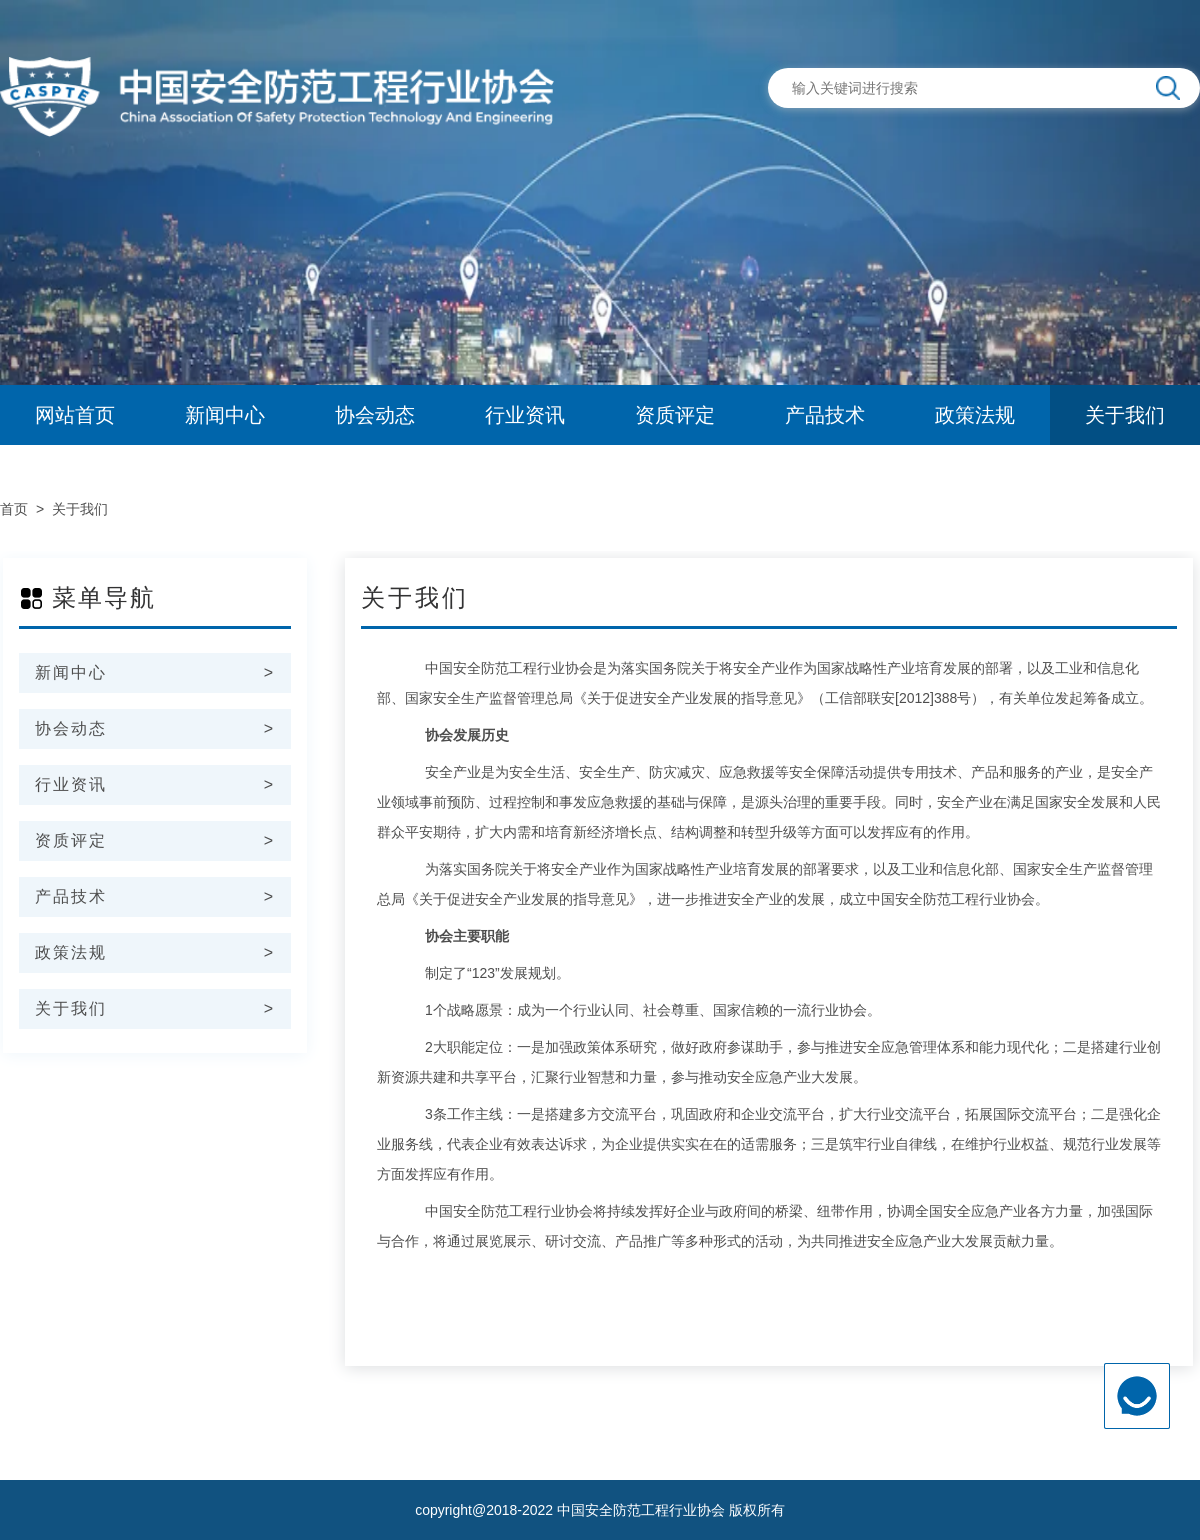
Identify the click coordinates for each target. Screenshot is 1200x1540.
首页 (14, 509)
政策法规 (975, 415)
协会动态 (375, 415)
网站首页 (75, 415)
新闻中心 (225, 415)
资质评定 (675, 415)
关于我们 (1125, 415)
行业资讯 (525, 415)
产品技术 (825, 415)
